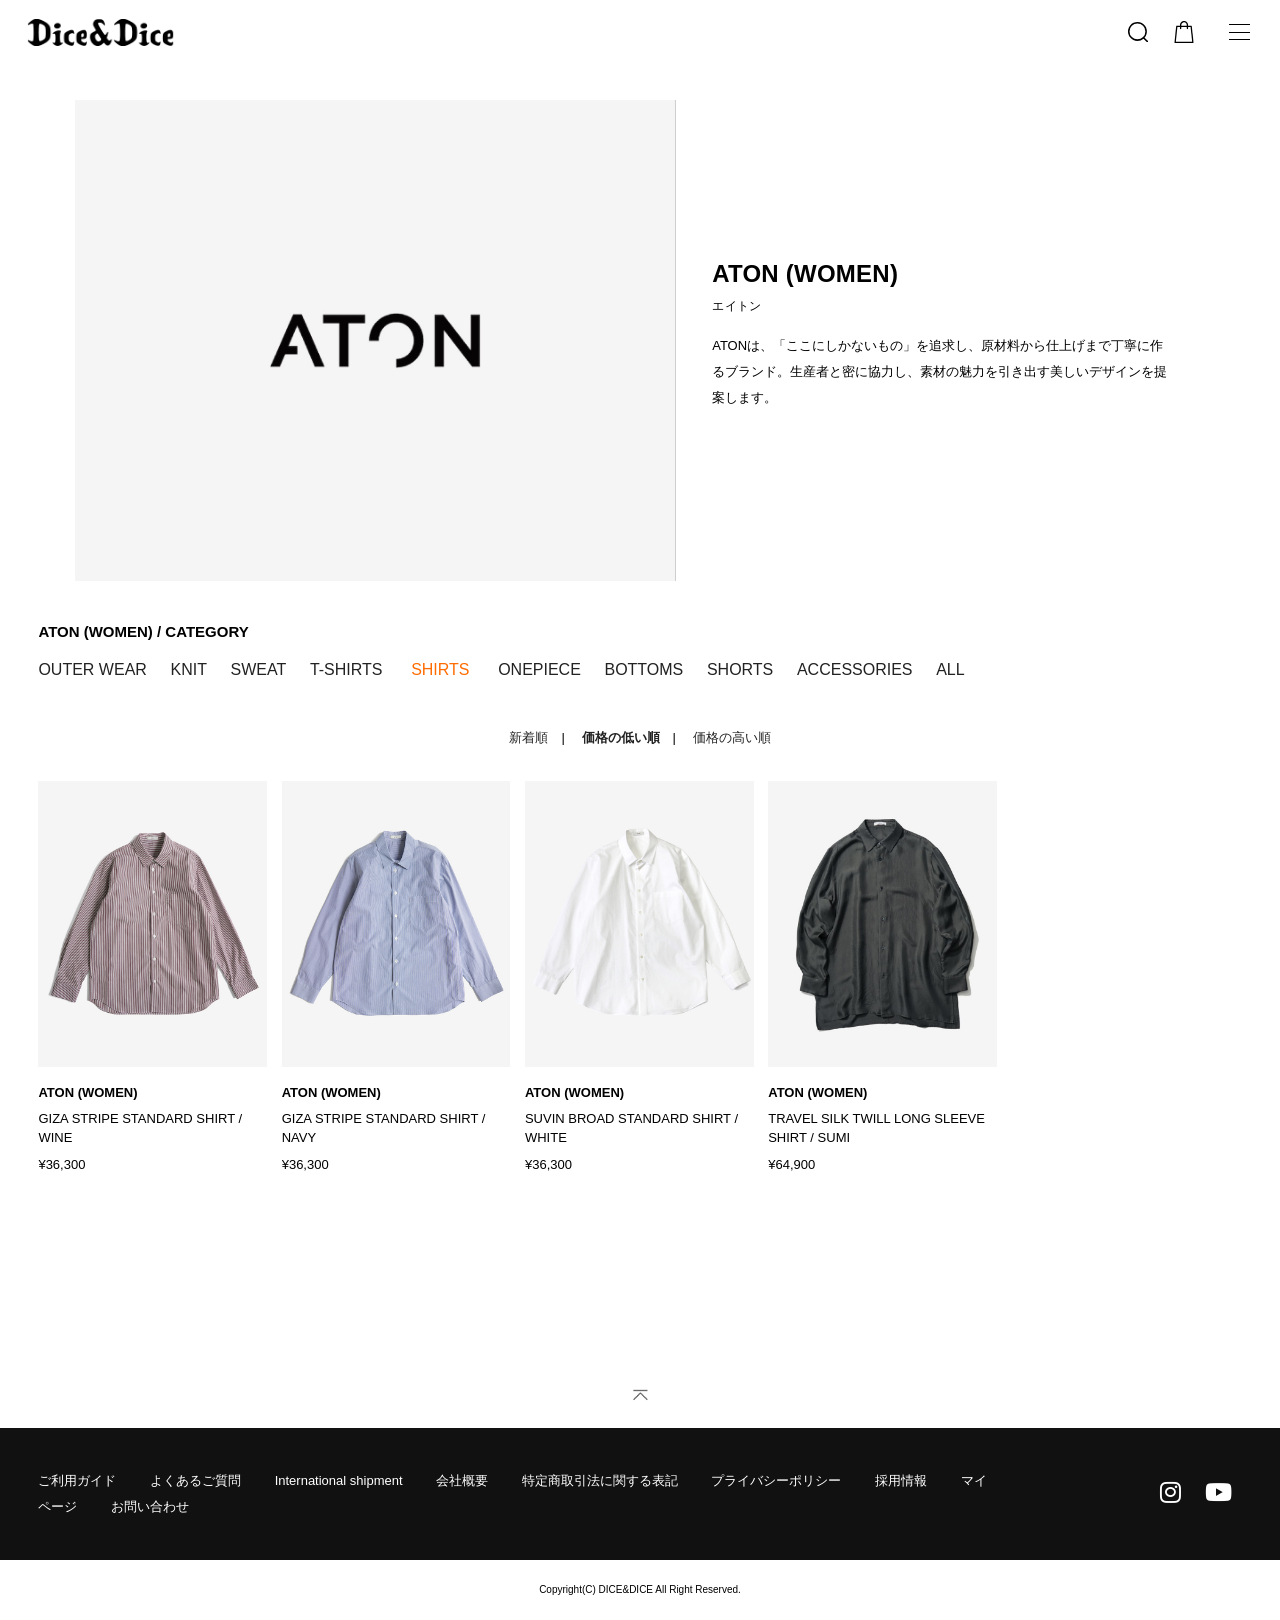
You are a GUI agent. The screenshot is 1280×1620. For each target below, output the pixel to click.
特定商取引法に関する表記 (600, 1480)
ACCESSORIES (855, 669)
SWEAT (259, 669)
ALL (950, 669)
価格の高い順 (732, 737)
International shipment (339, 1480)
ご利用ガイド (77, 1480)
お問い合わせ (150, 1506)
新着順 (528, 737)
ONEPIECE (539, 669)
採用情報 (901, 1480)
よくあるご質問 (195, 1480)
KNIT (188, 669)
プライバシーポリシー (776, 1480)
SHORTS (740, 669)
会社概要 (462, 1480)
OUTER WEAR (92, 669)
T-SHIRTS (346, 669)
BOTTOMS (643, 669)
